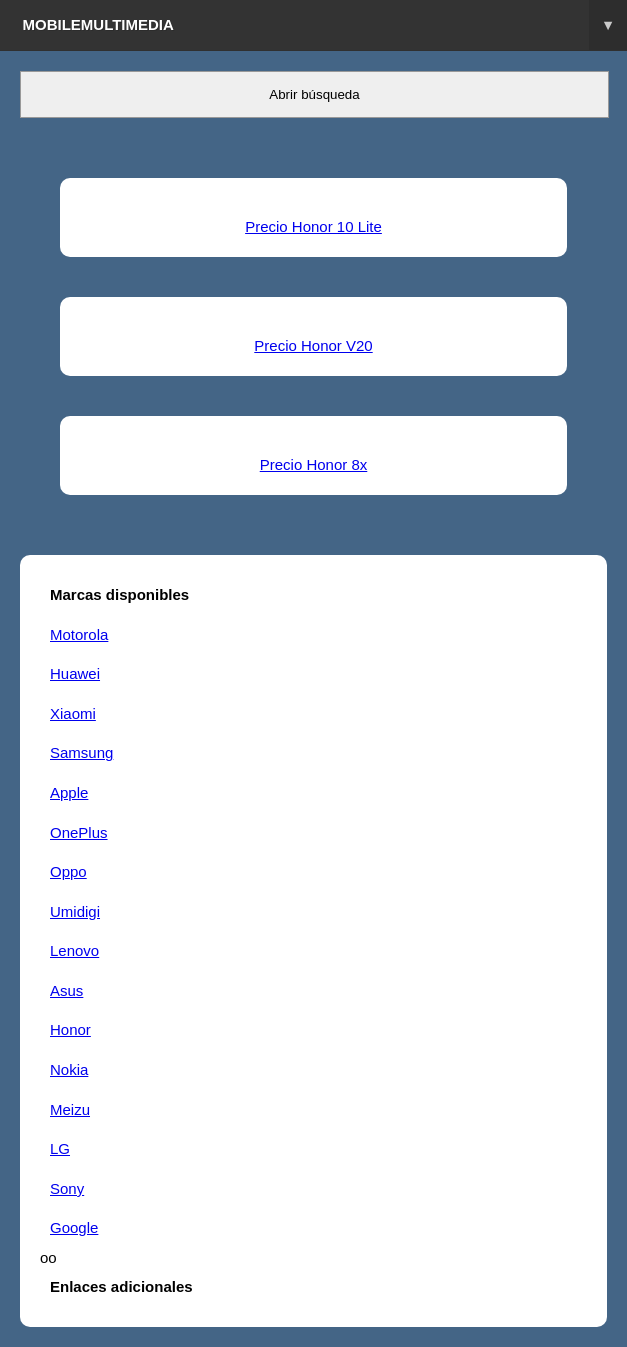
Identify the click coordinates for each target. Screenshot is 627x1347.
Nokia (69, 1069)
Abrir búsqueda (314, 94)
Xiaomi (73, 713)
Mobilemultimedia (325, 25)
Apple (69, 792)
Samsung (81, 752)
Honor (70, 1029)
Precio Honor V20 (313, 345)
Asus (66, 990)
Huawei (75, 673)
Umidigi (75, 911)
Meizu (70, 1109)
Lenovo (74, 950)
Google (74, 1227)
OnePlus (79, 832)
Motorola (79, 634)
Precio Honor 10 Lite (313, 226)
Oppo (68, 871)
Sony (67, 1188)
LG (60, 1148)
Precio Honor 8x (314, 464)
